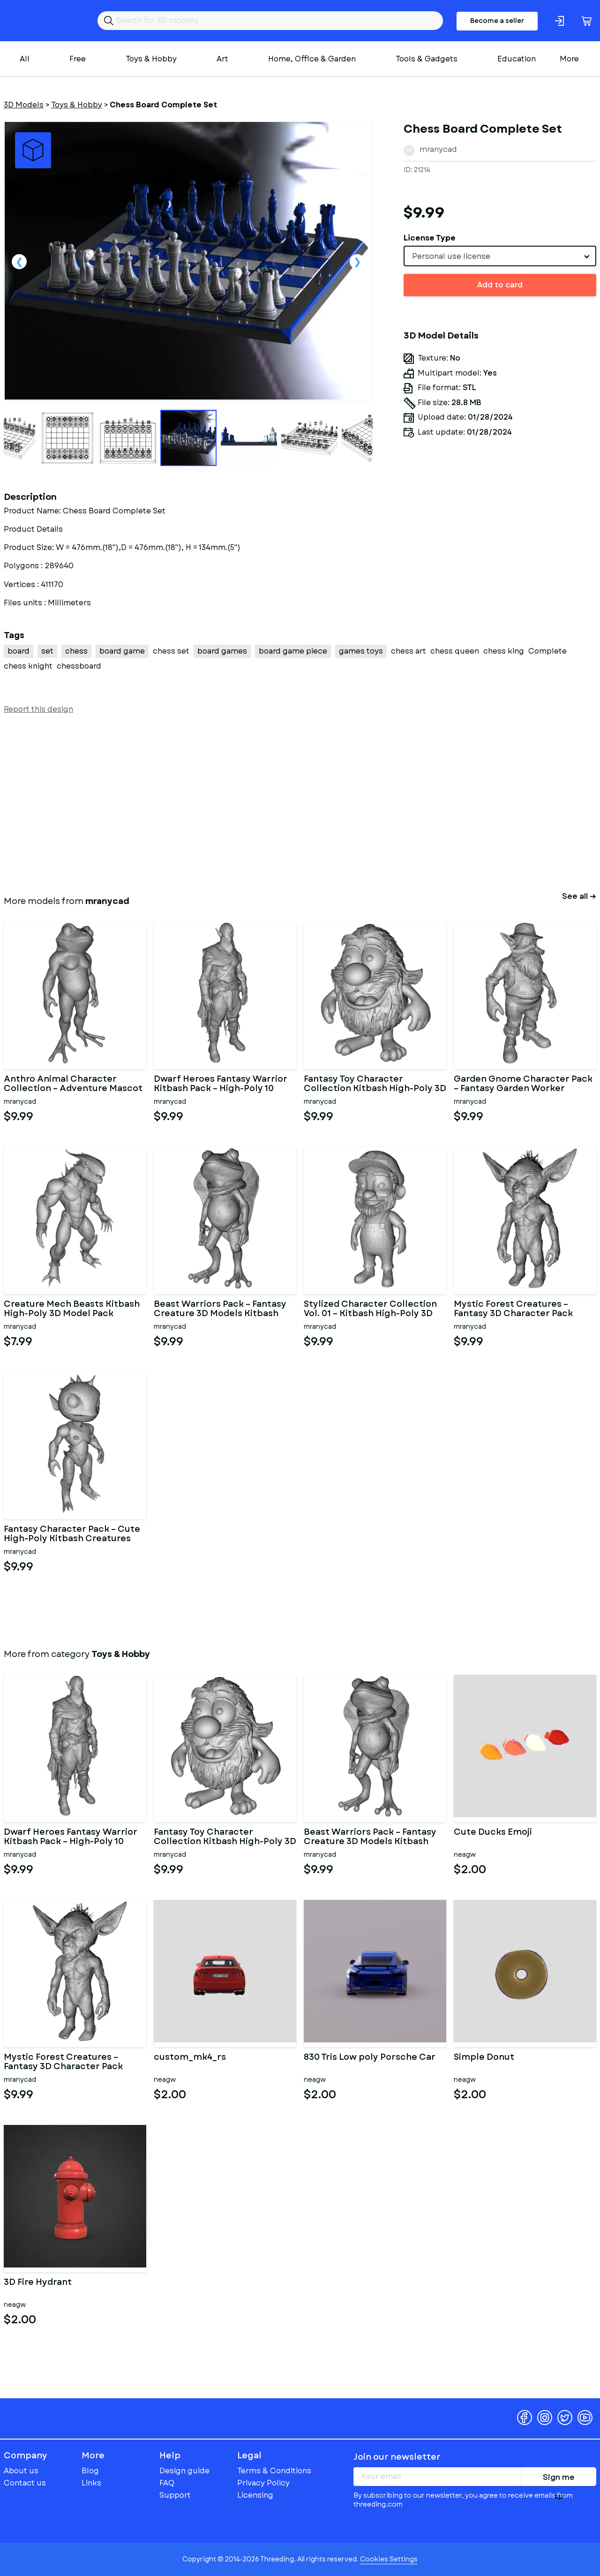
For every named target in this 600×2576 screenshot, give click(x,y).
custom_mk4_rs (190, 2058)
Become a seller (497, 20)
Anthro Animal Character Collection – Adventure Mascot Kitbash (73, 1084)
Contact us (25, 2483)
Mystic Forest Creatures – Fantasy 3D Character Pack (513, 1309)
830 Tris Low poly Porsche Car (369, 2058)
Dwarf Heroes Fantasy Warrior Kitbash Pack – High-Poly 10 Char (220, 1084)
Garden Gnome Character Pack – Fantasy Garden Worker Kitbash (523, 1084)
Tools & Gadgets (427, 58)
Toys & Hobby (151, 58)
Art (222, 58)
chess (76, 651)
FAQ (166, 2483)
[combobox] (500, 256)
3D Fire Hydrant (38, 2283)
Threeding (40, 20)
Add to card (500, 284)
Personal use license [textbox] (451, 256)
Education (516, 58)
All (25, 58)
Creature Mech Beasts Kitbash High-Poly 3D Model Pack (72, 1309)
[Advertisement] (285, 802)
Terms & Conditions (274, 2470)
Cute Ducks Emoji (493, 1833)
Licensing (255, 2495)
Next (357, 261)
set (47, 651)
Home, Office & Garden (312, 58)
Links (91, 2483)
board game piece (293, 651)
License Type (430, 238)
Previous (19, 261)
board (19, 651)
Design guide (184, 2470)
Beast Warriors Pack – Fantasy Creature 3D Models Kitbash (220, 1309)
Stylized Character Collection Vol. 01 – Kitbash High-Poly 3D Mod (370, 1309)
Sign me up (559, 2479)
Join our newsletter (397, 2457)
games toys (361, 651)
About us (21, 2470)
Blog (90, 2470)
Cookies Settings (389, 2559)
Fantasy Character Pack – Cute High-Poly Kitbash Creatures (72, 1534)
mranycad (438, 149)
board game (122, 651)
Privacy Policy (263, 2483)
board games (222, 651)
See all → (579, 896)
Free (77, 58)
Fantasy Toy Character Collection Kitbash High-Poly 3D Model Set (375, 1084)
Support (175, 2495)
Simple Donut (484, 2058)
